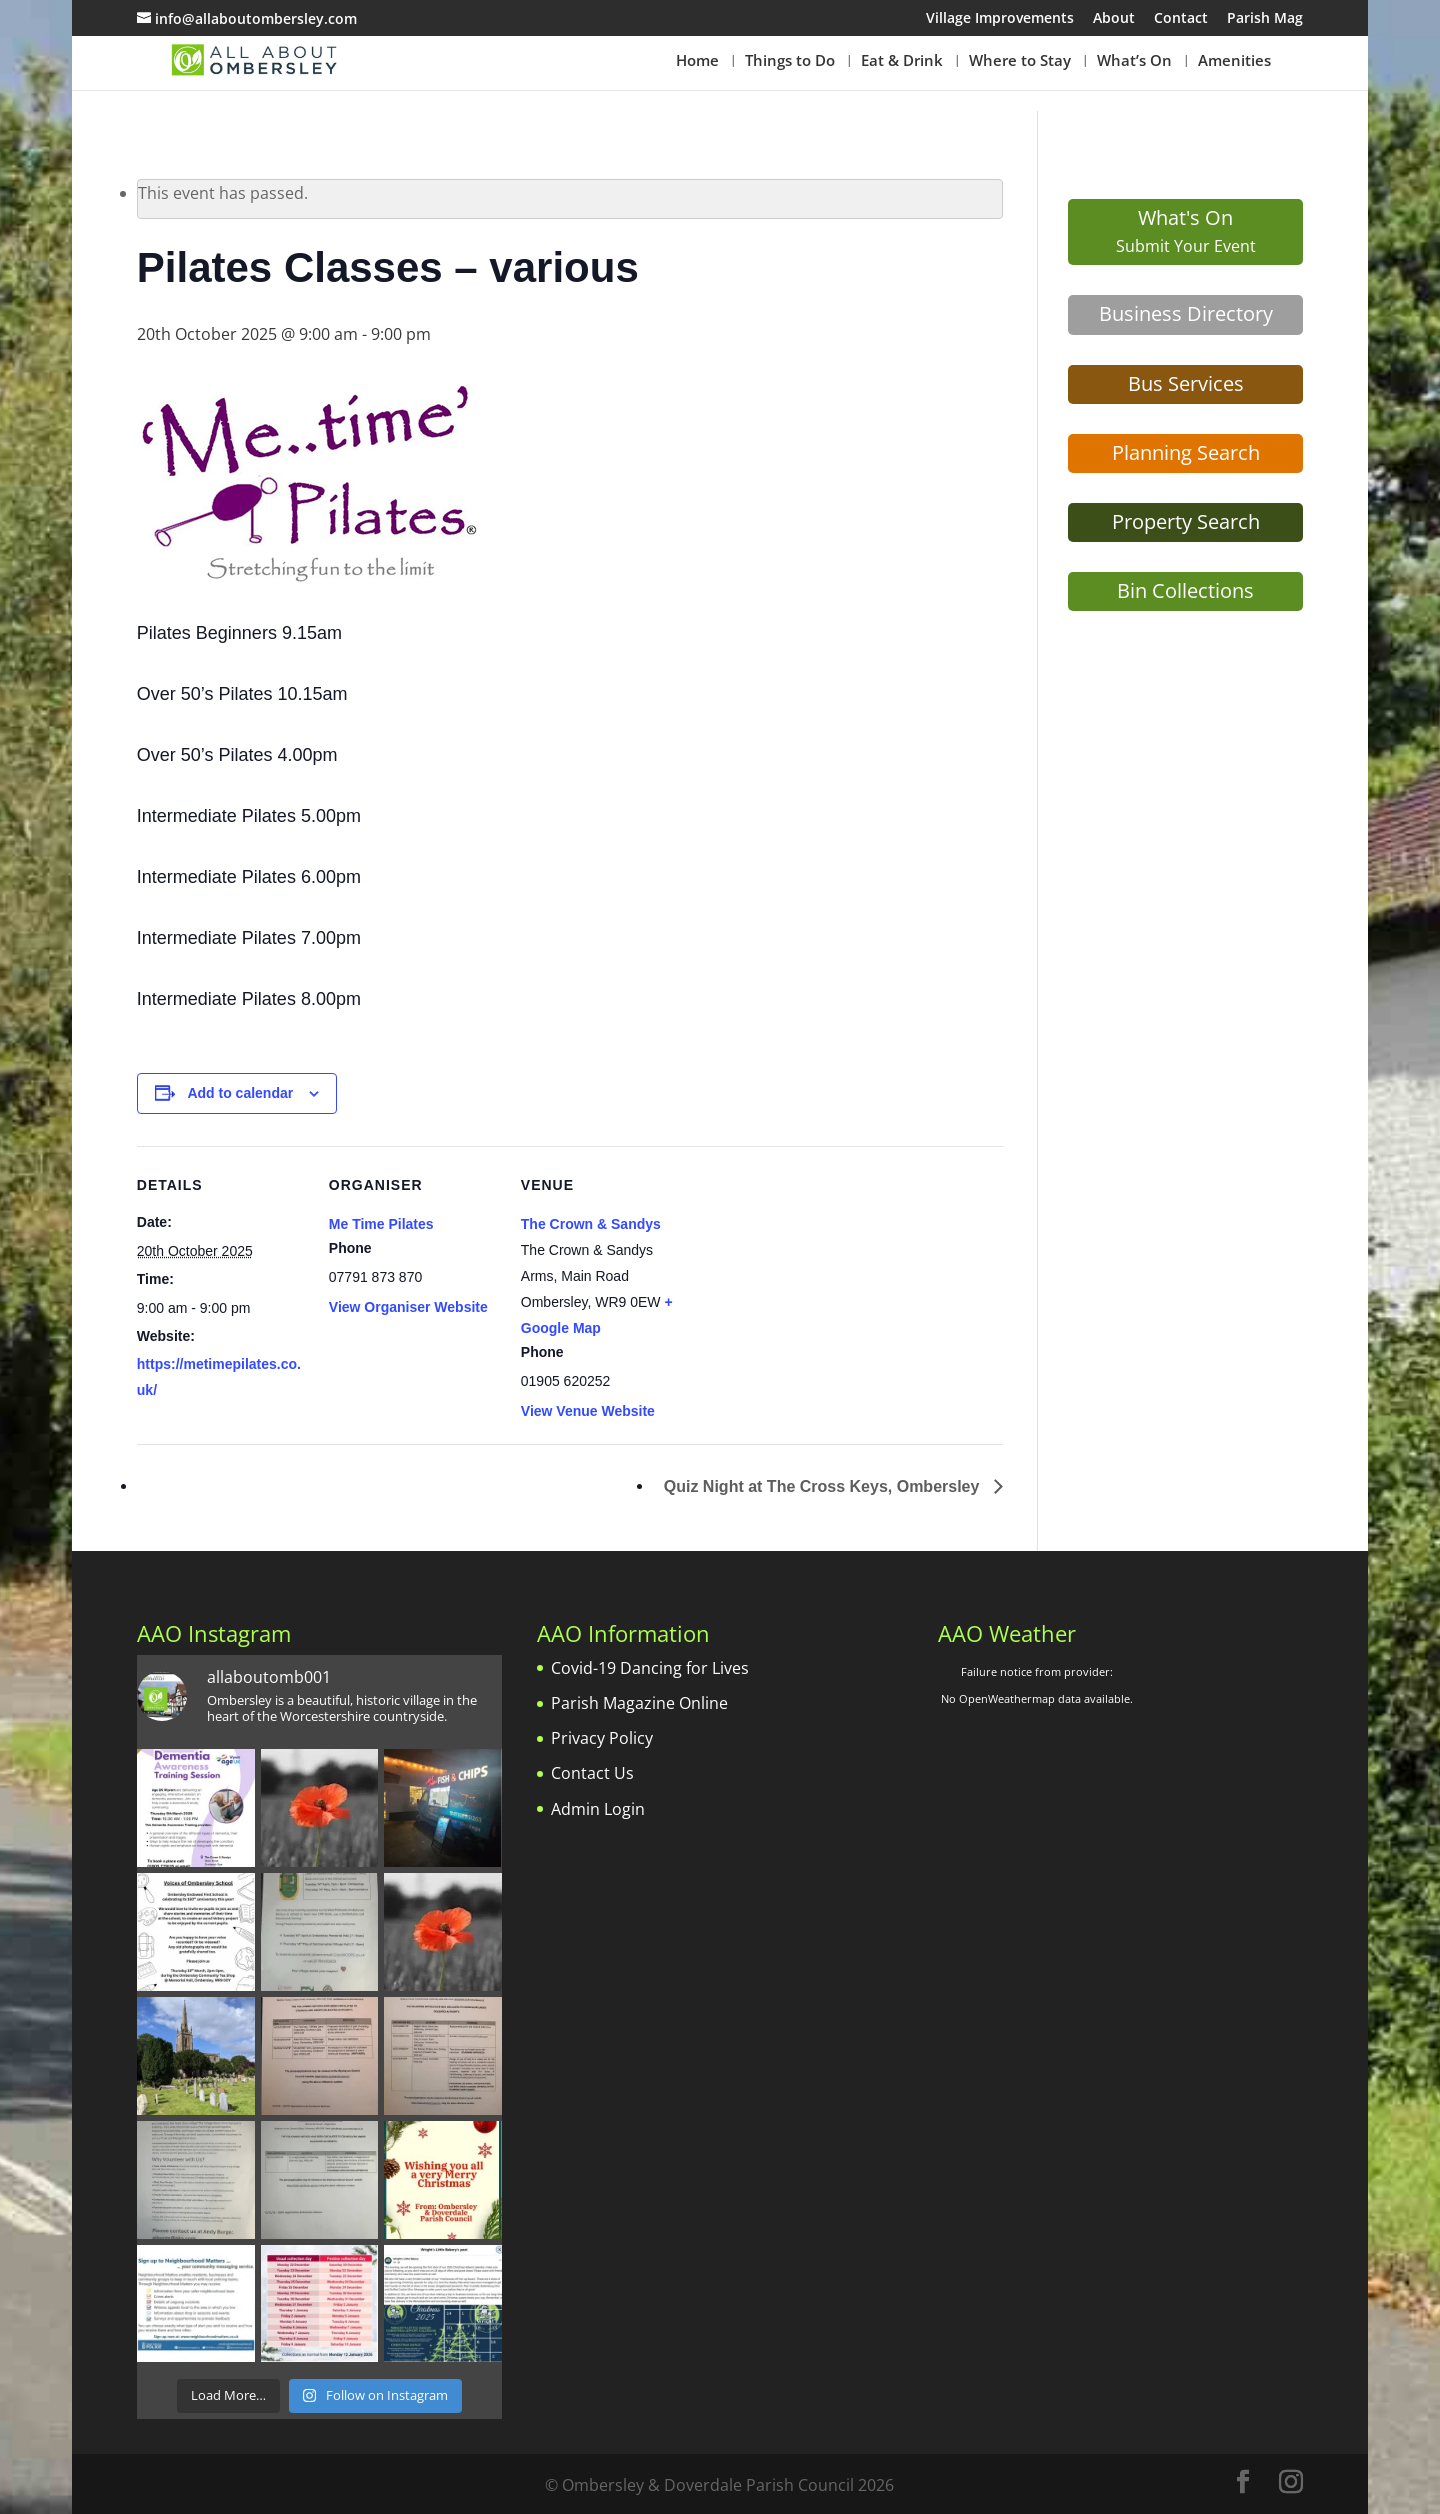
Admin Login (598, 1809)
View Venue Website (588, 1411)
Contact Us (592, 1773)
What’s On (1134, 61)
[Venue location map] (818, 1283)
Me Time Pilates (381, 1224)
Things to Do (790, 61)
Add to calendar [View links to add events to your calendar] (240, 1093)
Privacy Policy (602, 1738)
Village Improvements (1000, 19)
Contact (1181, 19)
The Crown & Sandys (591, 1224)
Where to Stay (1020, 61)
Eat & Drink (902, 61)
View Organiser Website (408, 1307)
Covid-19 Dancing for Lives (650, 1668)
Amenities (1234, 61)
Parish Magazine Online (639, 1703)
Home (697, 61)
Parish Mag (1265, 19)
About (1114, 19)
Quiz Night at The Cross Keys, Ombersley (824, 1486)
